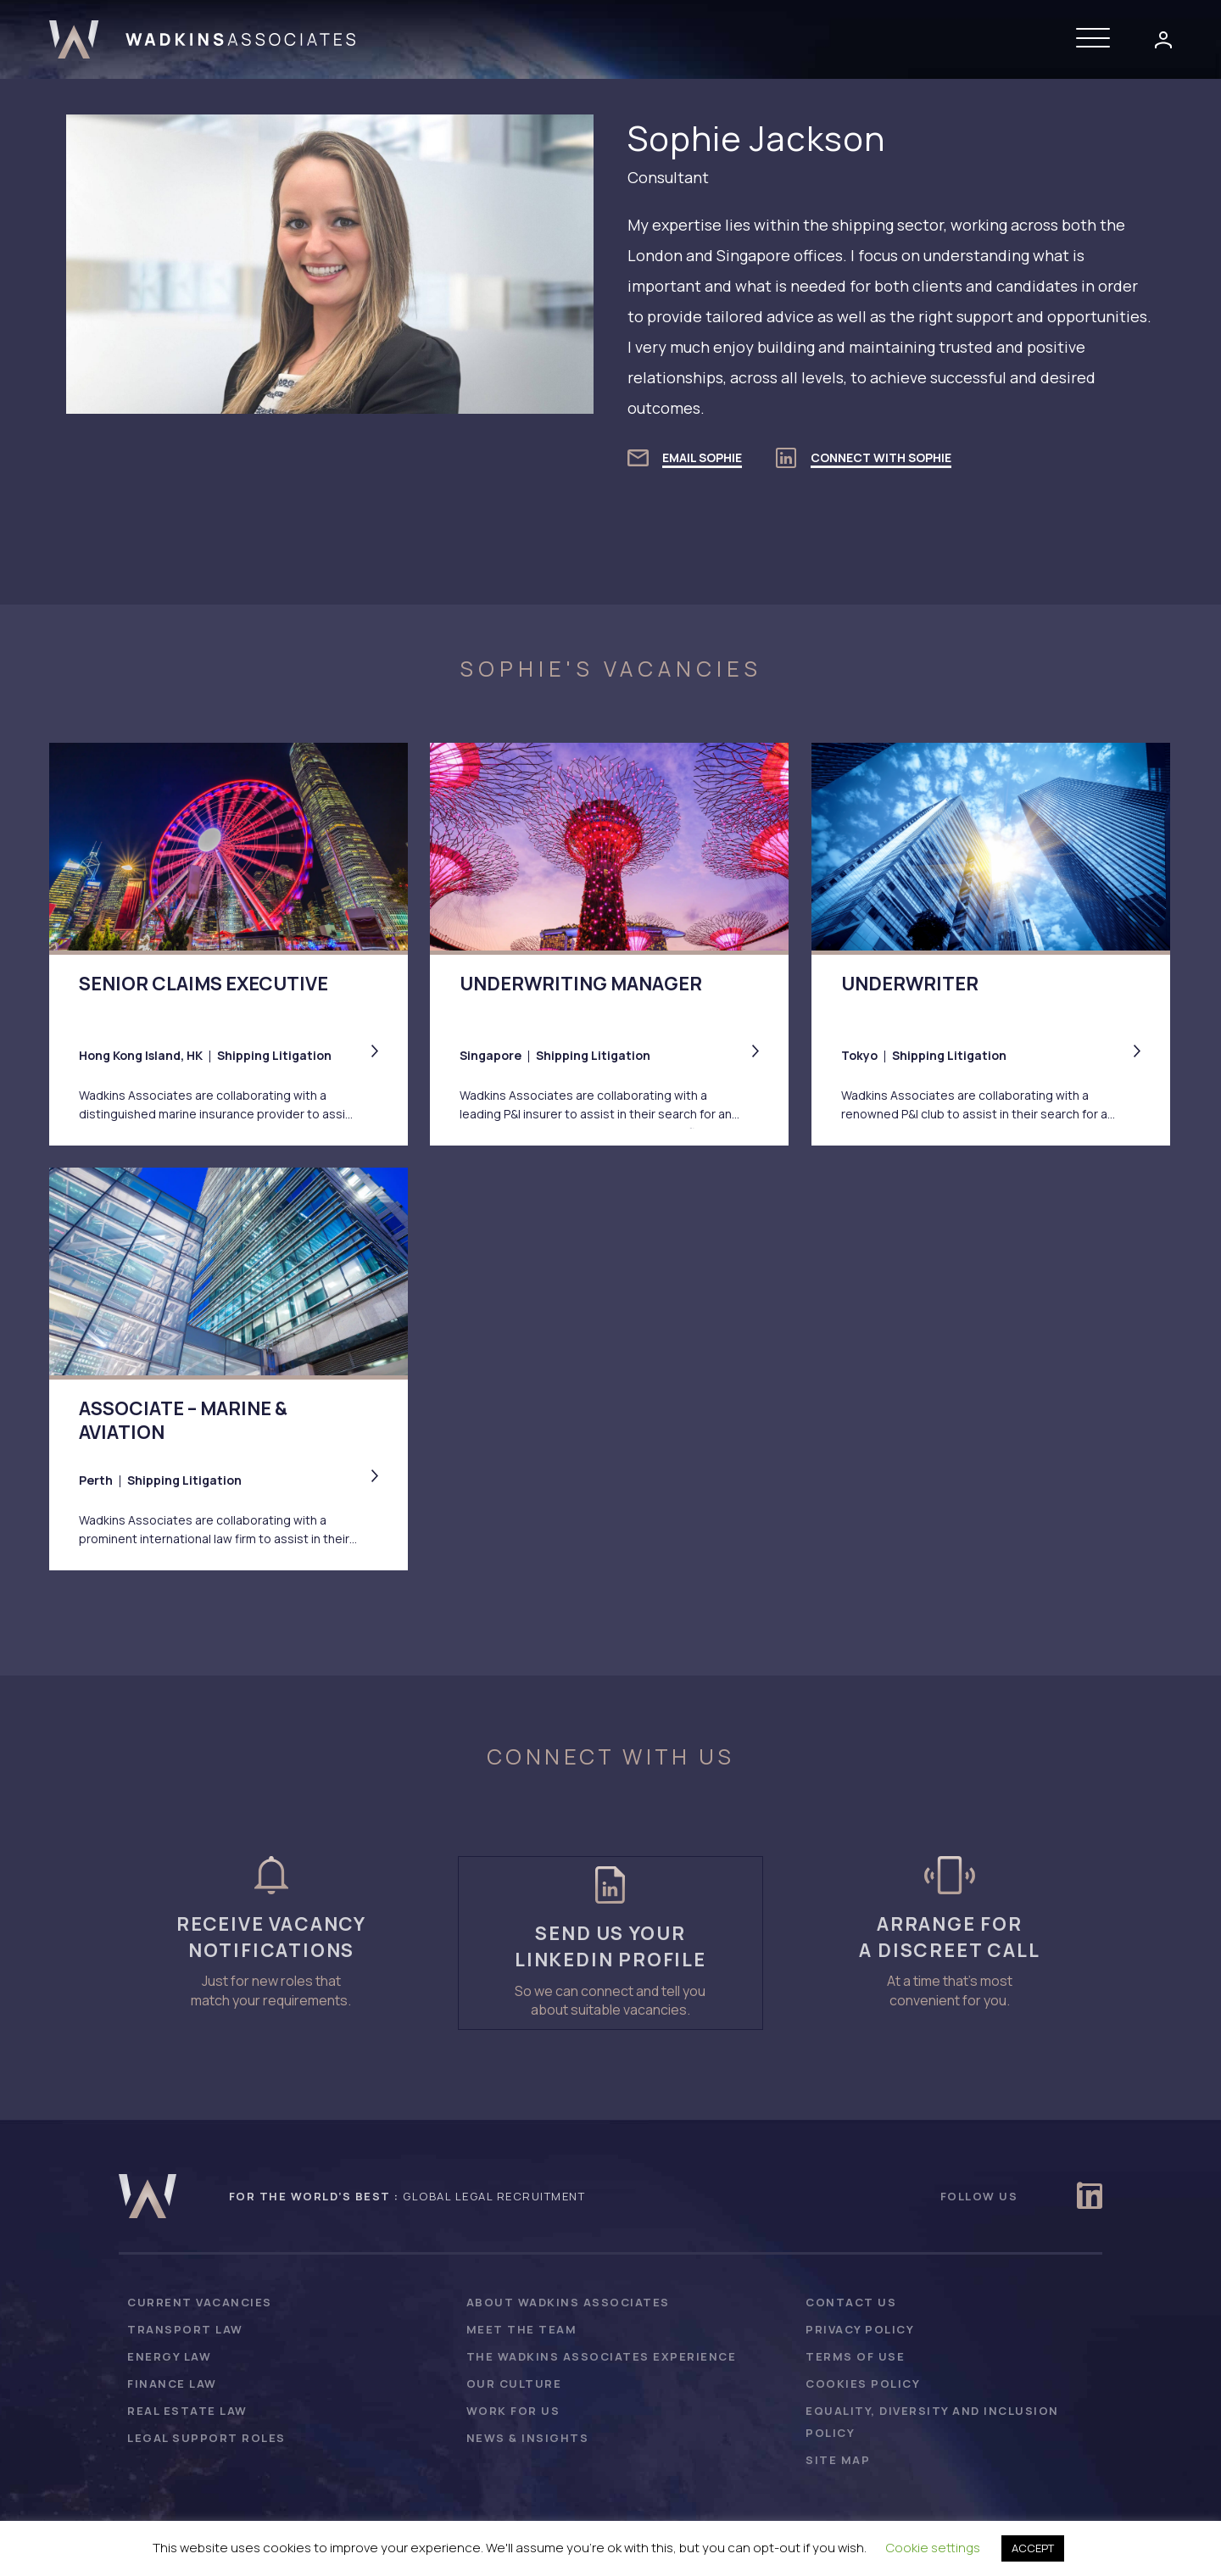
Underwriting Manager (581, 984)
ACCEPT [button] (1033, 2548)
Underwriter (909, 984)
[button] (1097, 39)
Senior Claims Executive (203, 984)
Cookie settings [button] (933, 2547)
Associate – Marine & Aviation (183, 1421)
